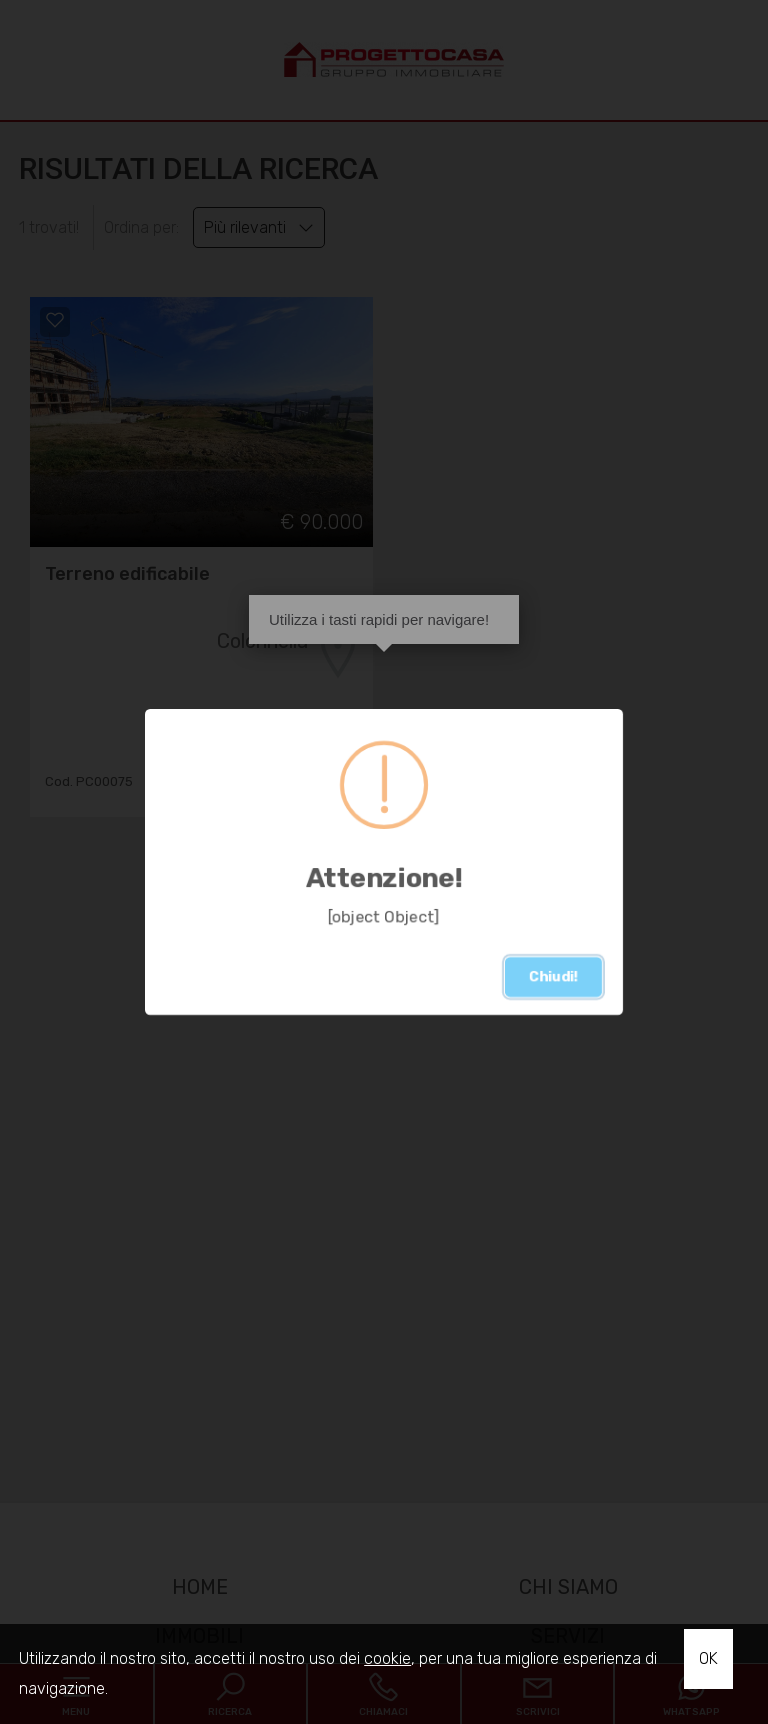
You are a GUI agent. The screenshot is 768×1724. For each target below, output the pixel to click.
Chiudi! (553, 976)
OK (708, 1658)
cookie (387, 1658)
